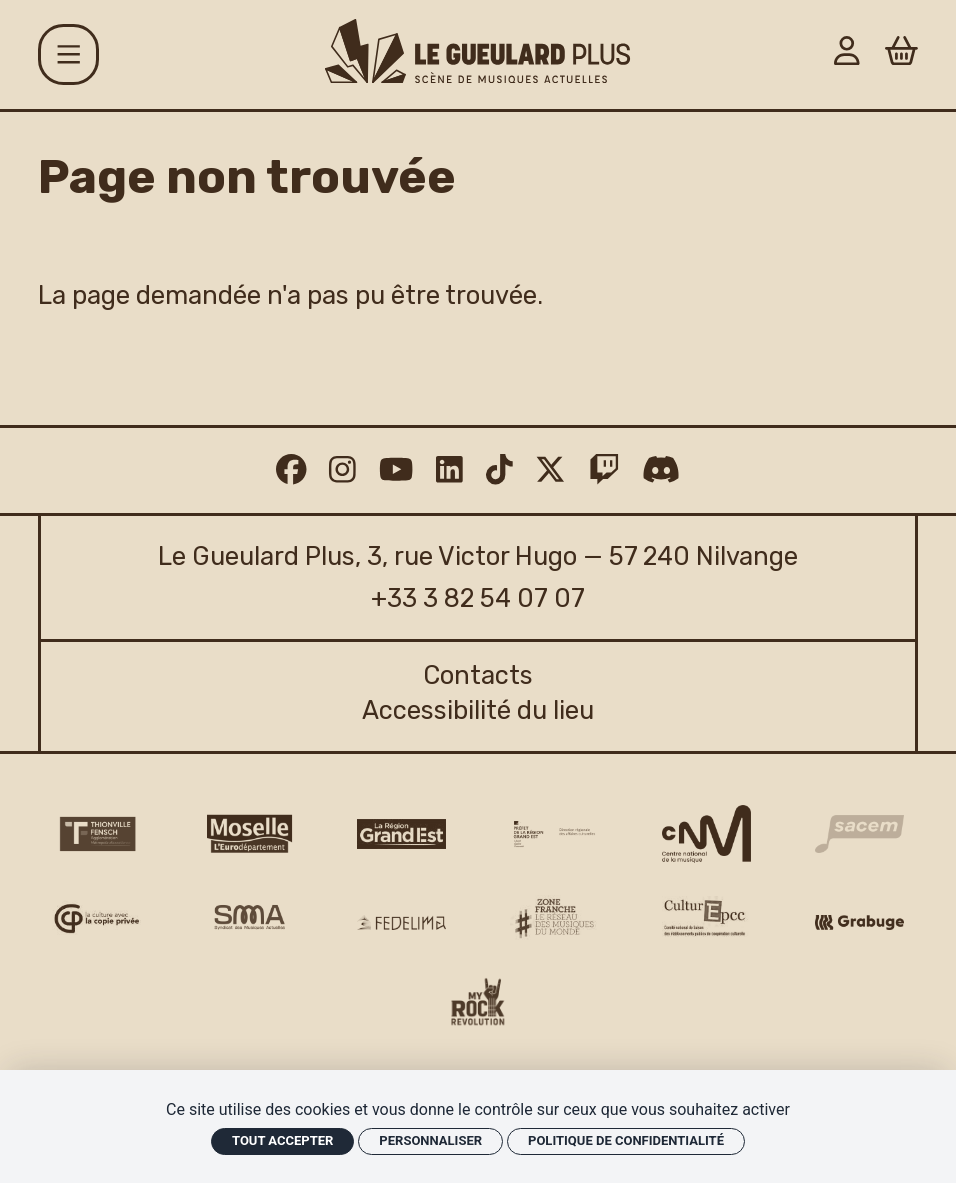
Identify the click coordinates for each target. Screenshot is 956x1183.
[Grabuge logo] (859, 922)
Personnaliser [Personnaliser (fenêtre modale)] (430, 1140)
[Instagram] (342, 470)
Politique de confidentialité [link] (626, 1140)
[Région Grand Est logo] (401, 834)
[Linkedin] (449, 470)
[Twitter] (550, 470)
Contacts (478, 675)
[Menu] (68, 54)
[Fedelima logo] (401, 922)
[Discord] (661, 470)
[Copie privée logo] (96, 919)
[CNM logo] (706, 834)
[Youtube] (396, 470)
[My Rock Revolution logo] (478, 1006)
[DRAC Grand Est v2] (554, 834)
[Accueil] (477, 51)
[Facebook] (291, 470)
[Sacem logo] (859, 834)
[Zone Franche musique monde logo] (554, 919)
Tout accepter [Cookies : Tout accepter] (282, 1140)
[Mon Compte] (847, 54)
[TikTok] (499, 470)
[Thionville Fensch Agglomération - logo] (96, 834)
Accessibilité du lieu (478, 710)
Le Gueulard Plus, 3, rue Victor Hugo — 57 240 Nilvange (478, 556)
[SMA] (249, 918)
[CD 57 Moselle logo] (249, 833)
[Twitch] (604, 470)
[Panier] (901, 54)
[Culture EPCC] (706, 918)
